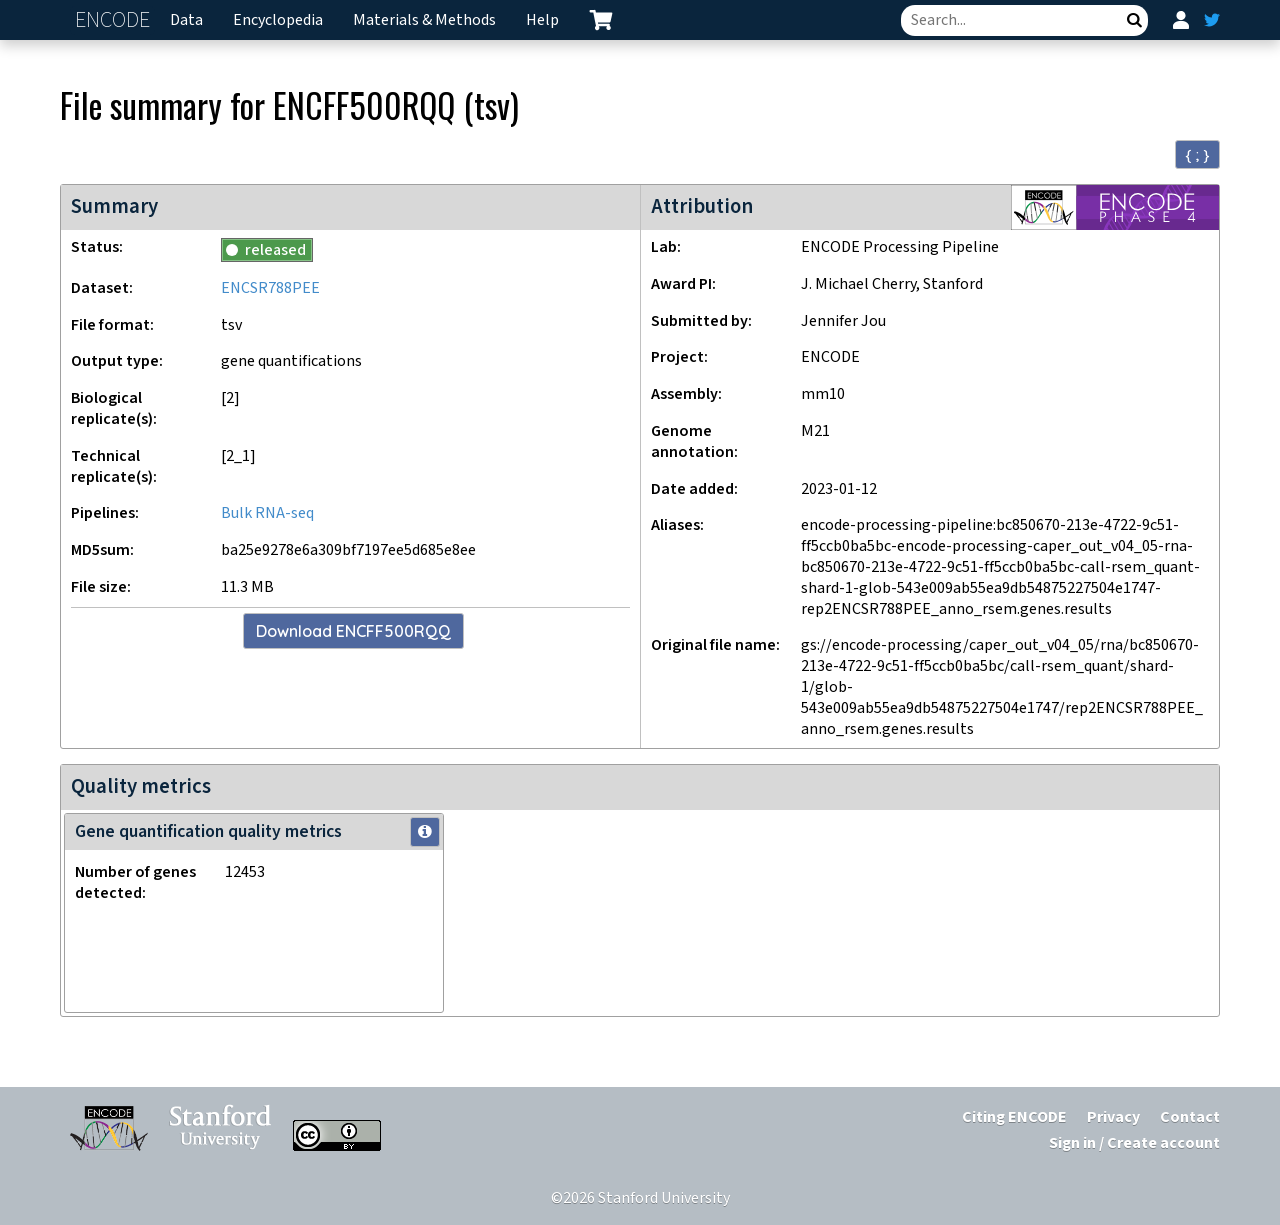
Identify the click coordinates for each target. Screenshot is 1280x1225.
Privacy (1113, 1117)
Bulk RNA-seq (267, 513)
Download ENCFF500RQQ (353, 631)
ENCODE (115, 20)
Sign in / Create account (1134, 1143)
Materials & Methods (424, 20)
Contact (1190, 1117)
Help (542, 20)
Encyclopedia (278, 20)
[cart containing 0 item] (601, 20)
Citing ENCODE (1014, 1117)
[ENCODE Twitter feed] (1212, 20)
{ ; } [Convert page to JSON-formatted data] (1197, 155)
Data (186, 20)
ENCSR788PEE (270, 288)
